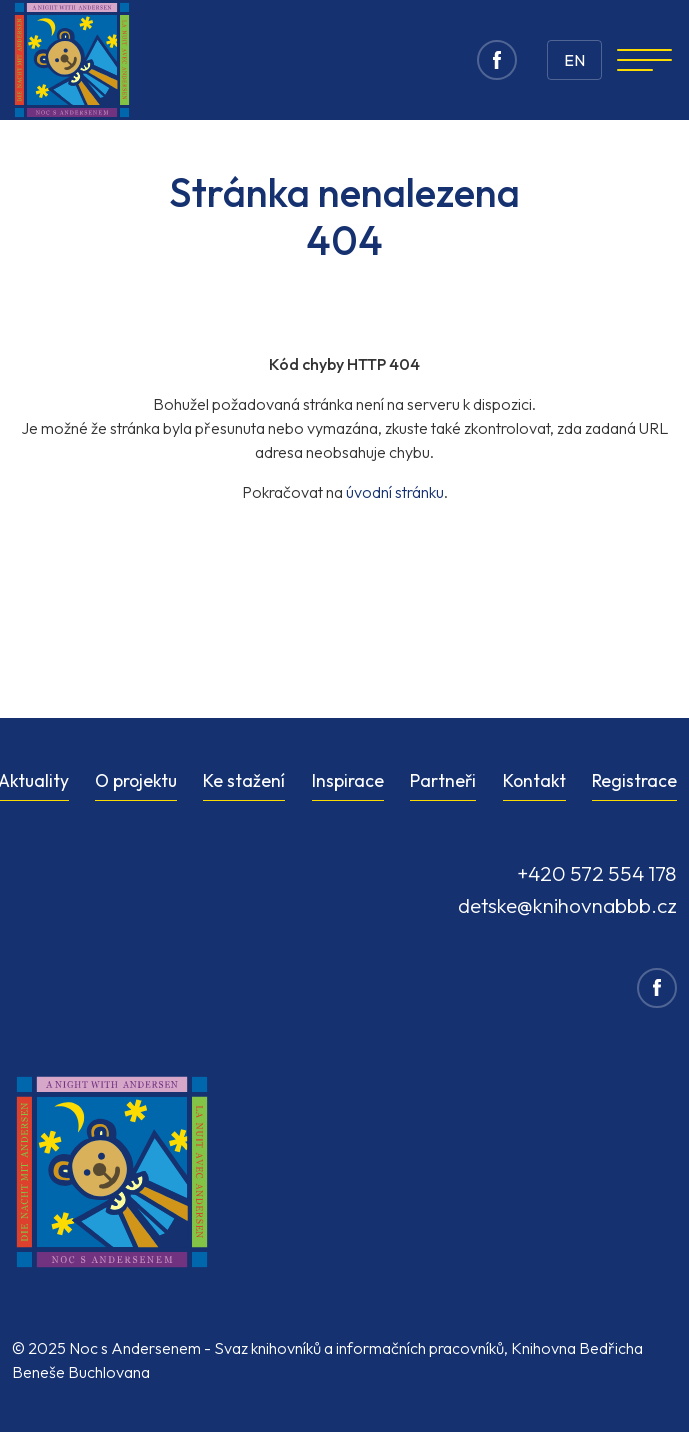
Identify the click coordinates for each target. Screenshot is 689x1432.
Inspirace (348, 780)
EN (574, 60)
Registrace (634, 780)
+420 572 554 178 (597, 873)
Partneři (443, 780)
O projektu (136, 780)
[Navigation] (644, 60)
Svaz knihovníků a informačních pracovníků (359, 1348)
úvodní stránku (395, 492)
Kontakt (534, 780)
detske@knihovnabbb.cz (567, 905)
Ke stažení (244, 780)
